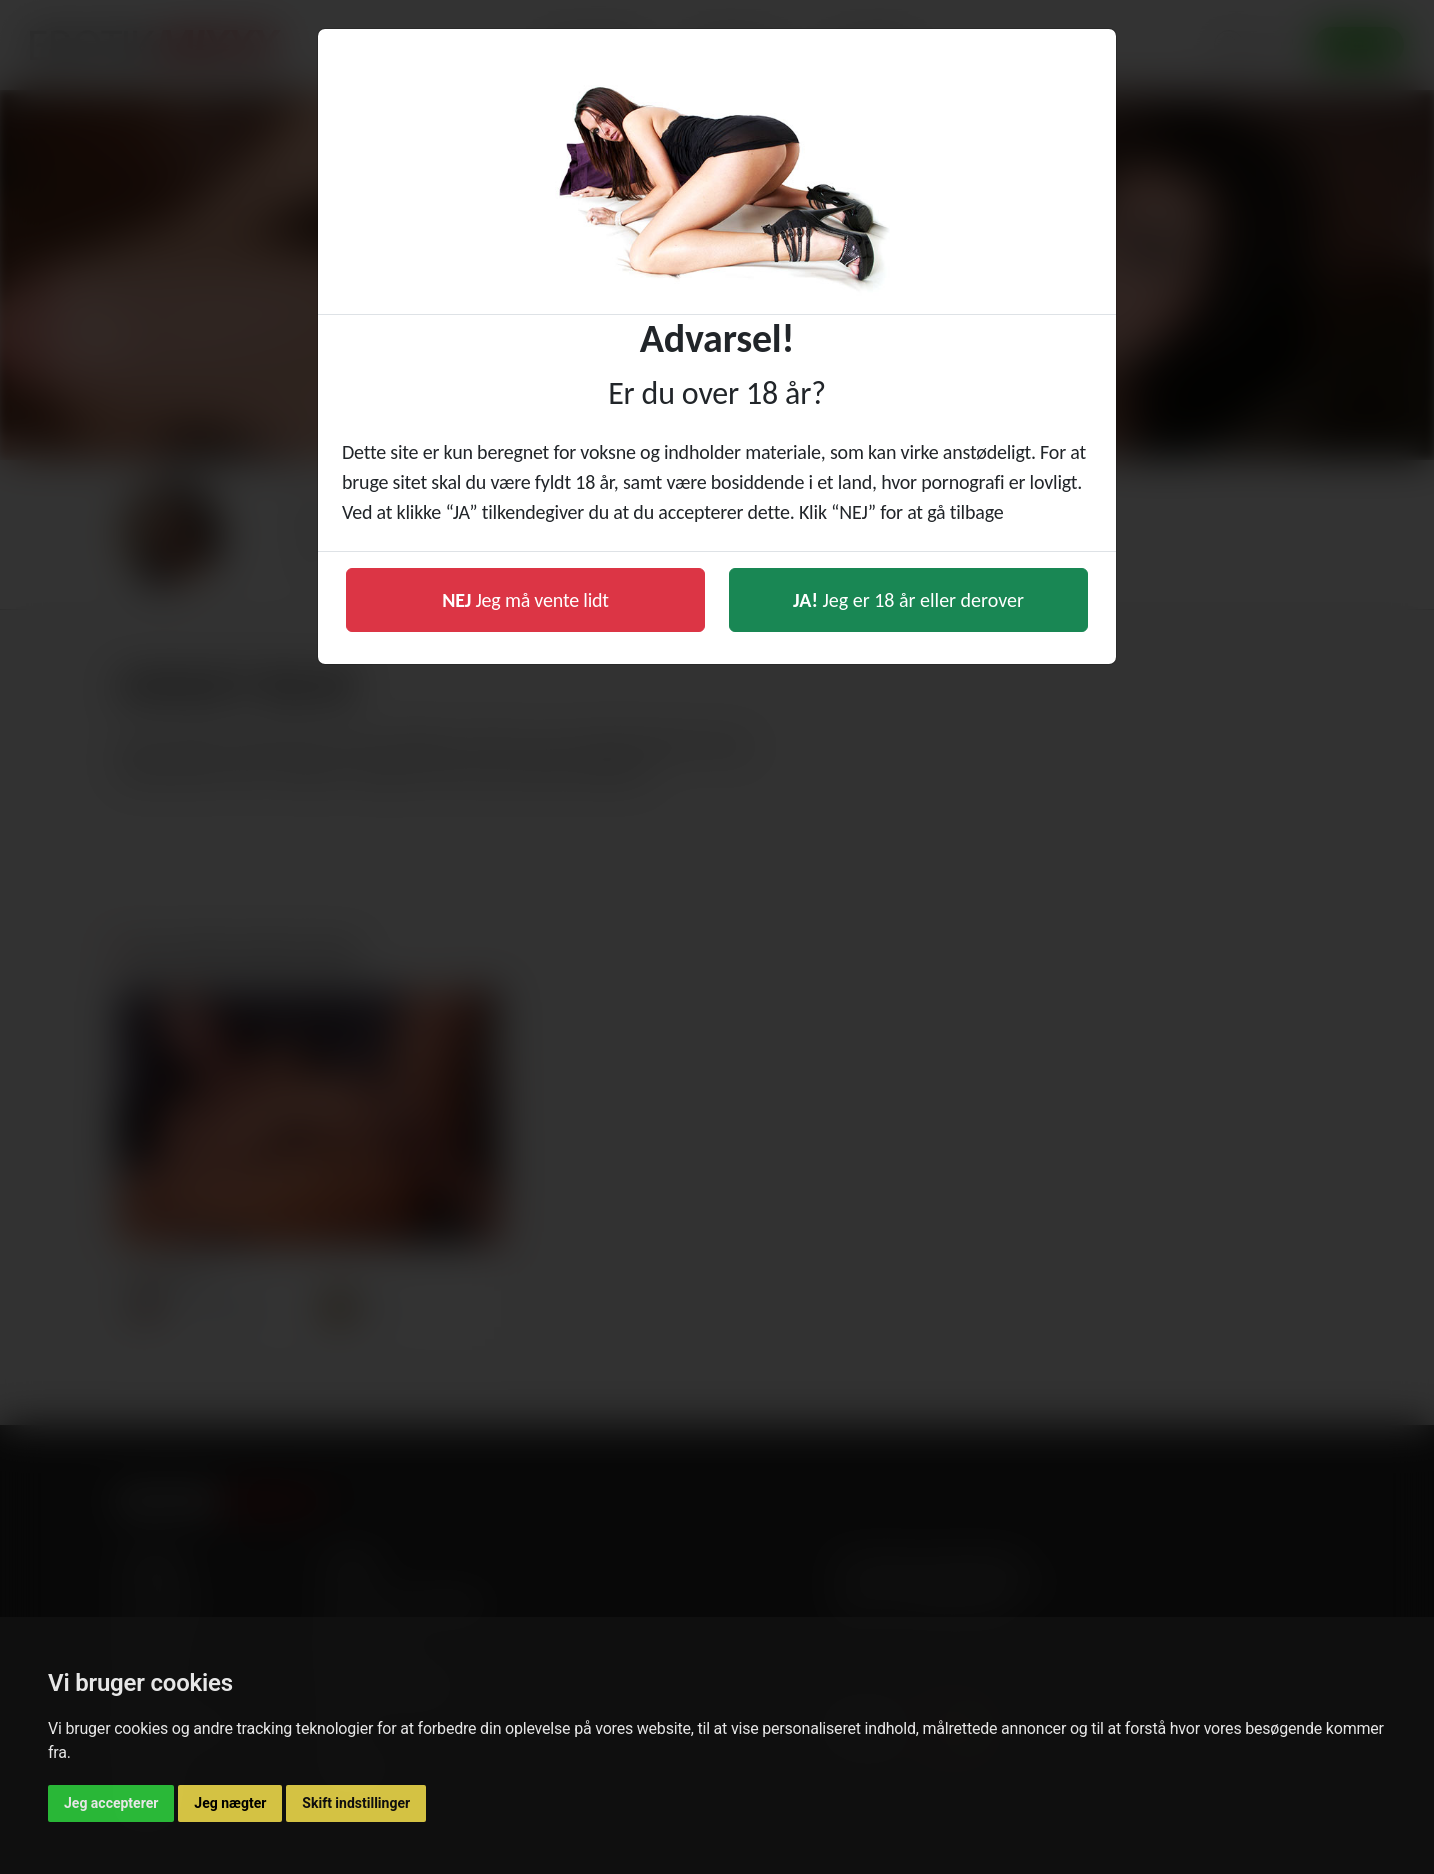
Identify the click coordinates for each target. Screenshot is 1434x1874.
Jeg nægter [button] (230, 1803)
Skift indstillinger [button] (356, 1803)
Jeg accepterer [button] (111, 1803)
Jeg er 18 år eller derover (908, 600)
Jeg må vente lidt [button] (525, 600)
